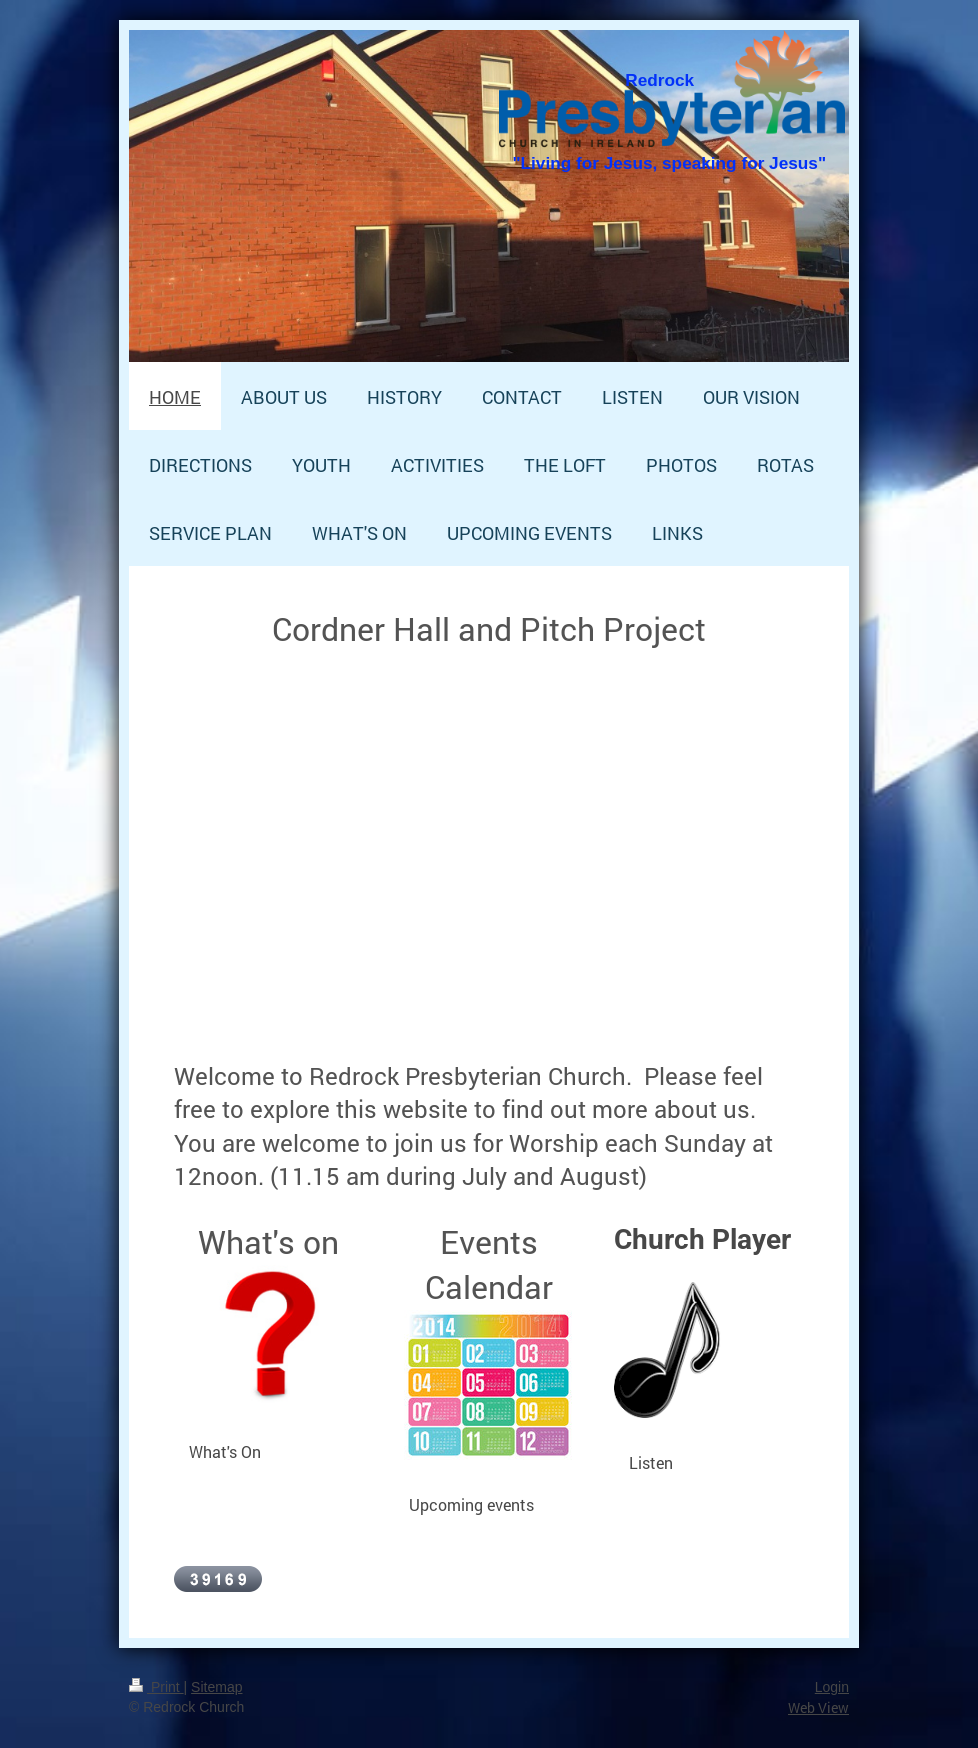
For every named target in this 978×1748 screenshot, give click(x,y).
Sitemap (216, 1687)
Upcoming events (471, 1504)
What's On (225, 1451)
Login (832, 1687)
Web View (818, 1707)
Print (156, 1687)
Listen (651, 1462)
